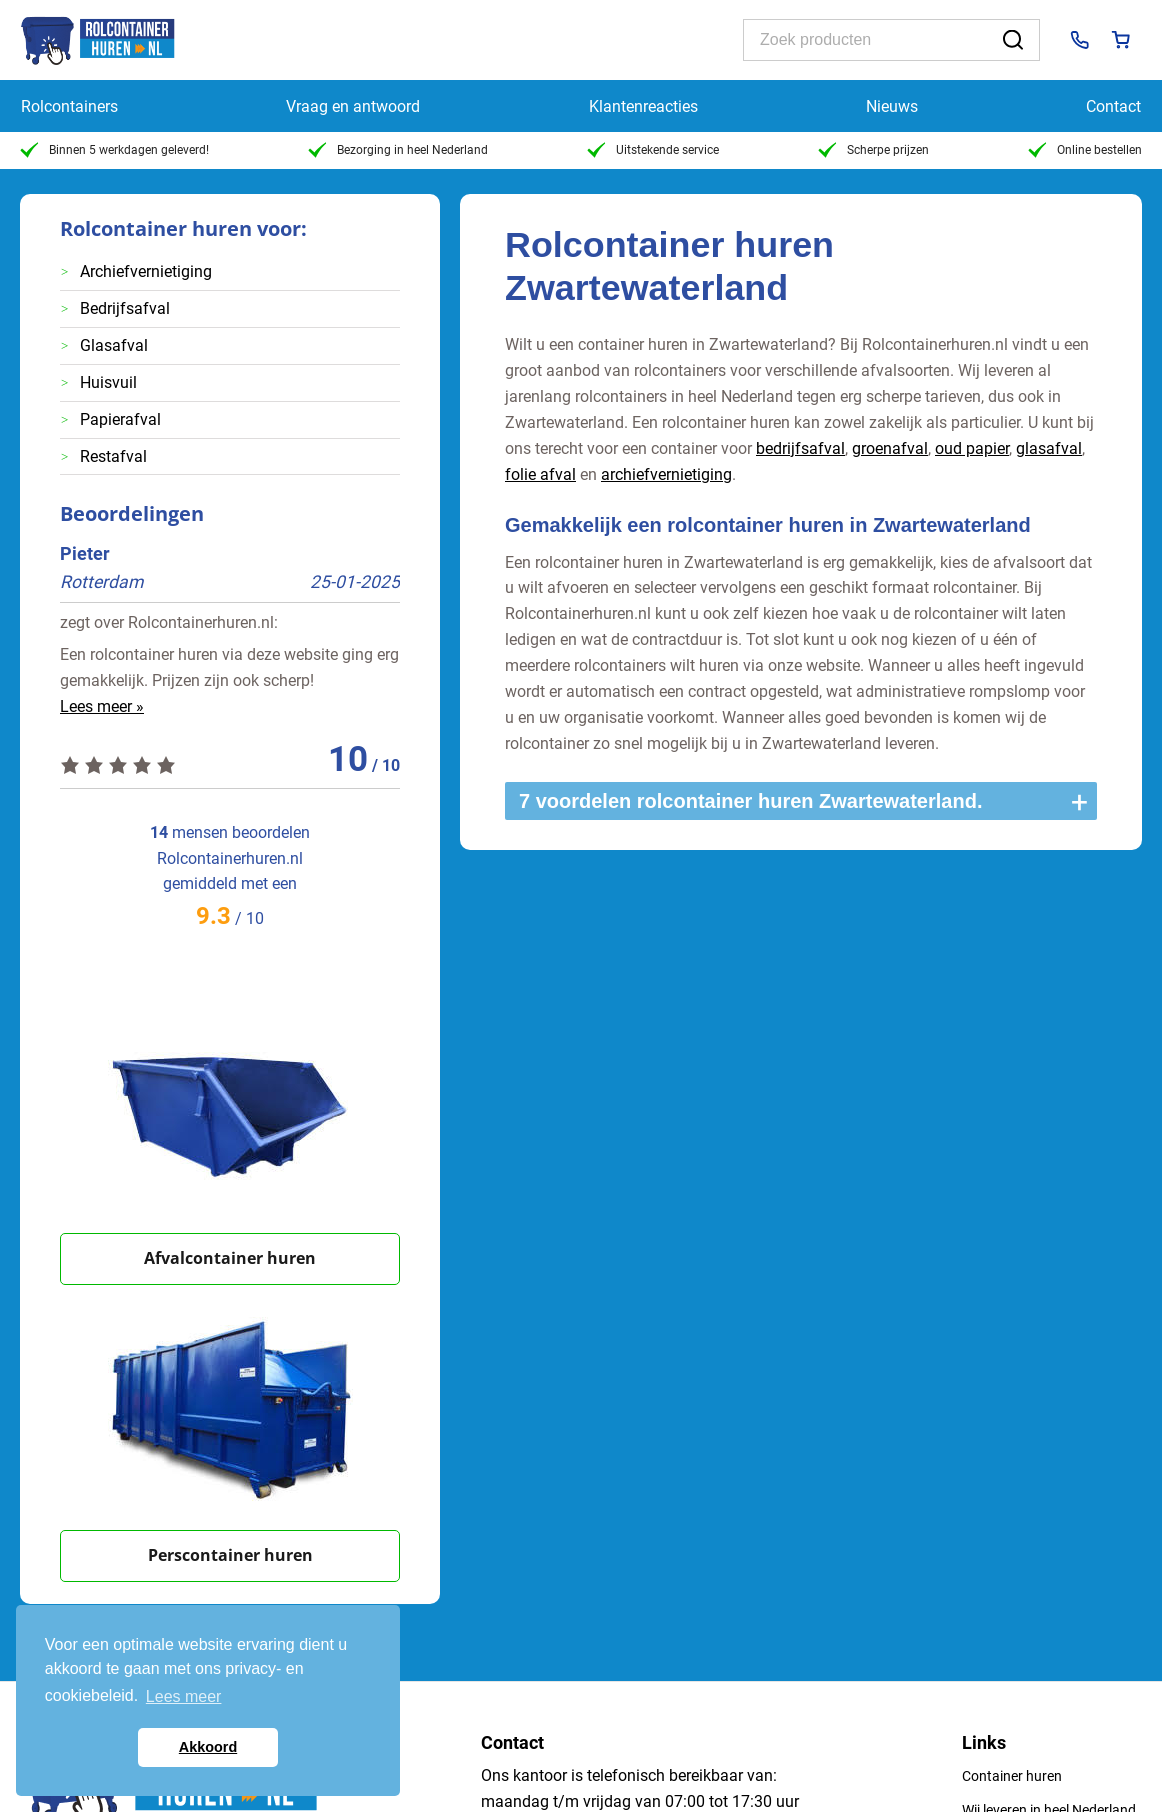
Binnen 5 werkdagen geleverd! (114, 150)
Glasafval (114, 345)
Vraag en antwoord (353, 106)
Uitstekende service (653, 150)
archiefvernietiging (666, 474)
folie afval (540, 474)
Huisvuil (108, 382)
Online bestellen (1085, 150)
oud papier (972, 448)
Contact (1113, 106)
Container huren (1012, 1776)
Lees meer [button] (184, 1696)
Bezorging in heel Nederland (398, 150)
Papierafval (120, 419)
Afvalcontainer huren (230, 1258)
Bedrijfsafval (125, 308)
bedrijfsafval (800, 448)
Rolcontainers (69, 106)
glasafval (1049, 448)
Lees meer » (102, 706)
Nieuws (892, 106)
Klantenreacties (643, 106)
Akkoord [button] (208, 1747)
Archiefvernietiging (146, 271)
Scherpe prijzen (873, 150)
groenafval (890, 448)
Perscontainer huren (230, 1555)
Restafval (113, 456)
